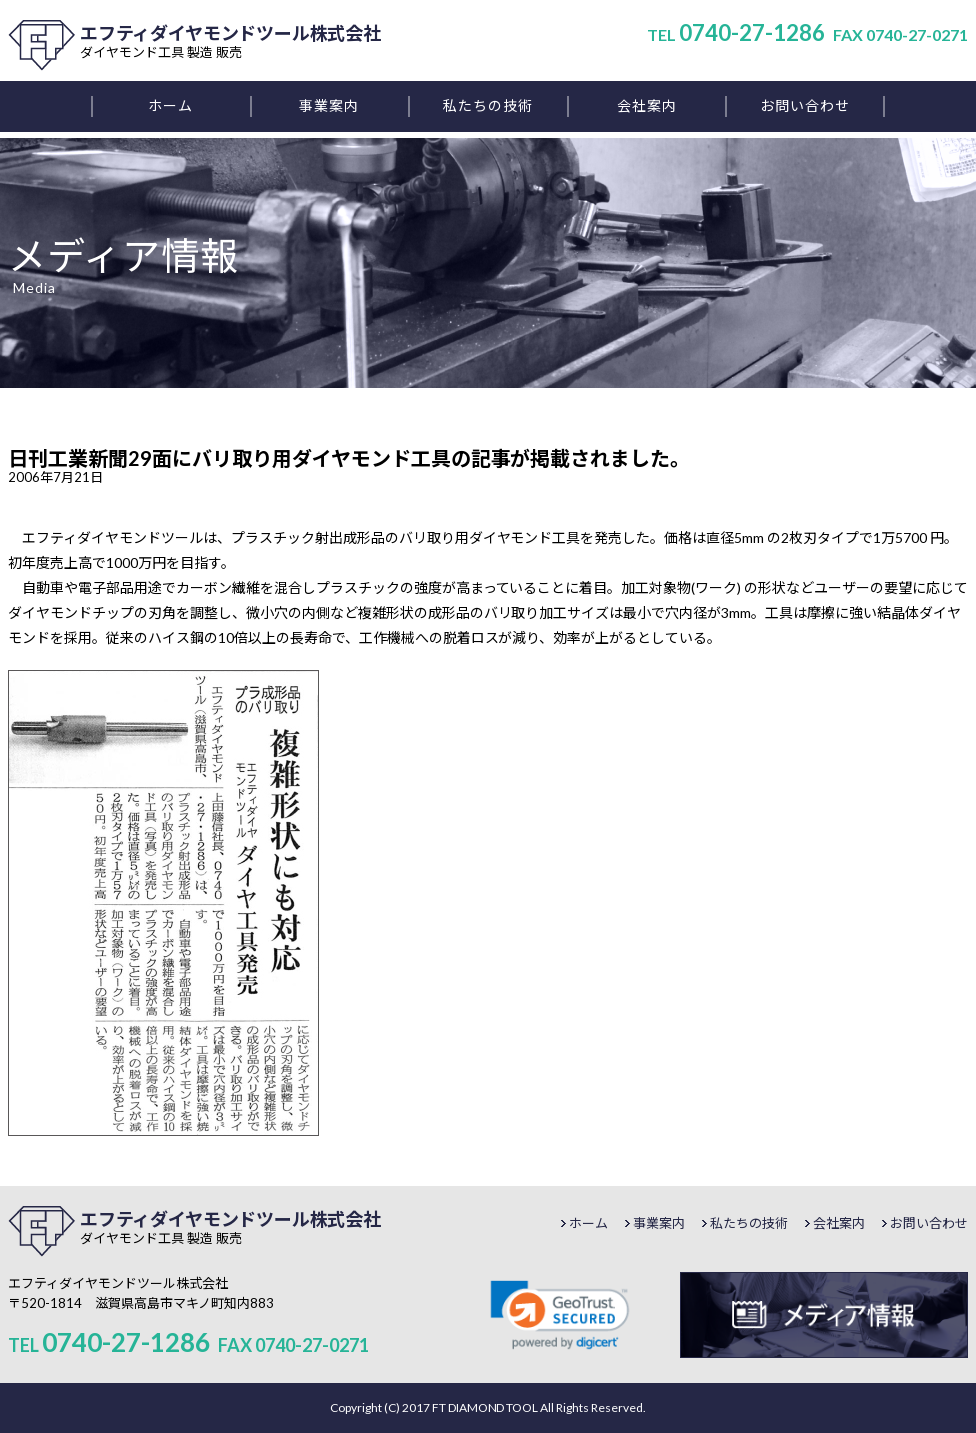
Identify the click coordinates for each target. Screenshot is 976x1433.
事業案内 (659, 1223)
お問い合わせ (929, 1223)
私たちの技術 (749, 1223)
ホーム (588, 1223)
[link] (560, 1315)
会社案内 (839, 1223)
